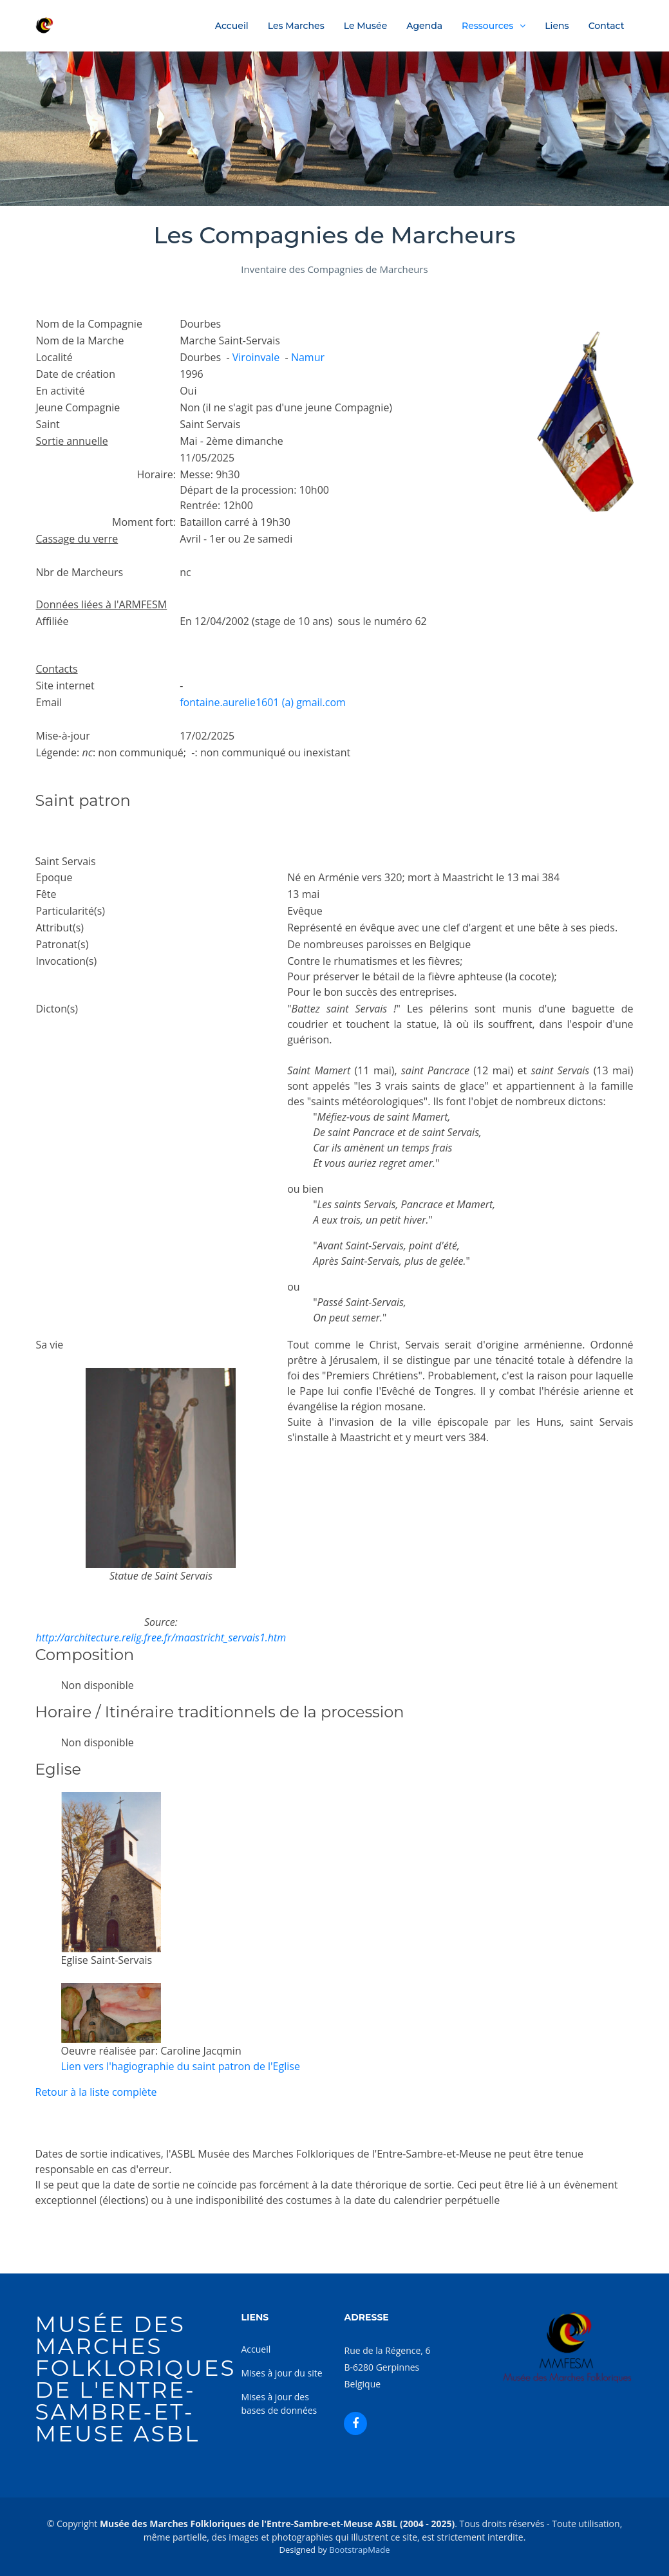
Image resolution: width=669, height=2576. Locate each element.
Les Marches (296, 26)
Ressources (487, 26)
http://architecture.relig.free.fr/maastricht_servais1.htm (161, 1637)
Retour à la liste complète (96, 2092)
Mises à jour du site (281, 2373)
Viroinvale (256, 357)
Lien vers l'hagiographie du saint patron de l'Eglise (180, 2066)
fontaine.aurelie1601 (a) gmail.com (263, 702)
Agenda (424, 26)
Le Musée (366, 26)
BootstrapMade (359, 2549)
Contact (607, 26)
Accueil (232, 26)
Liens (557, 26)
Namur (308, 357)
